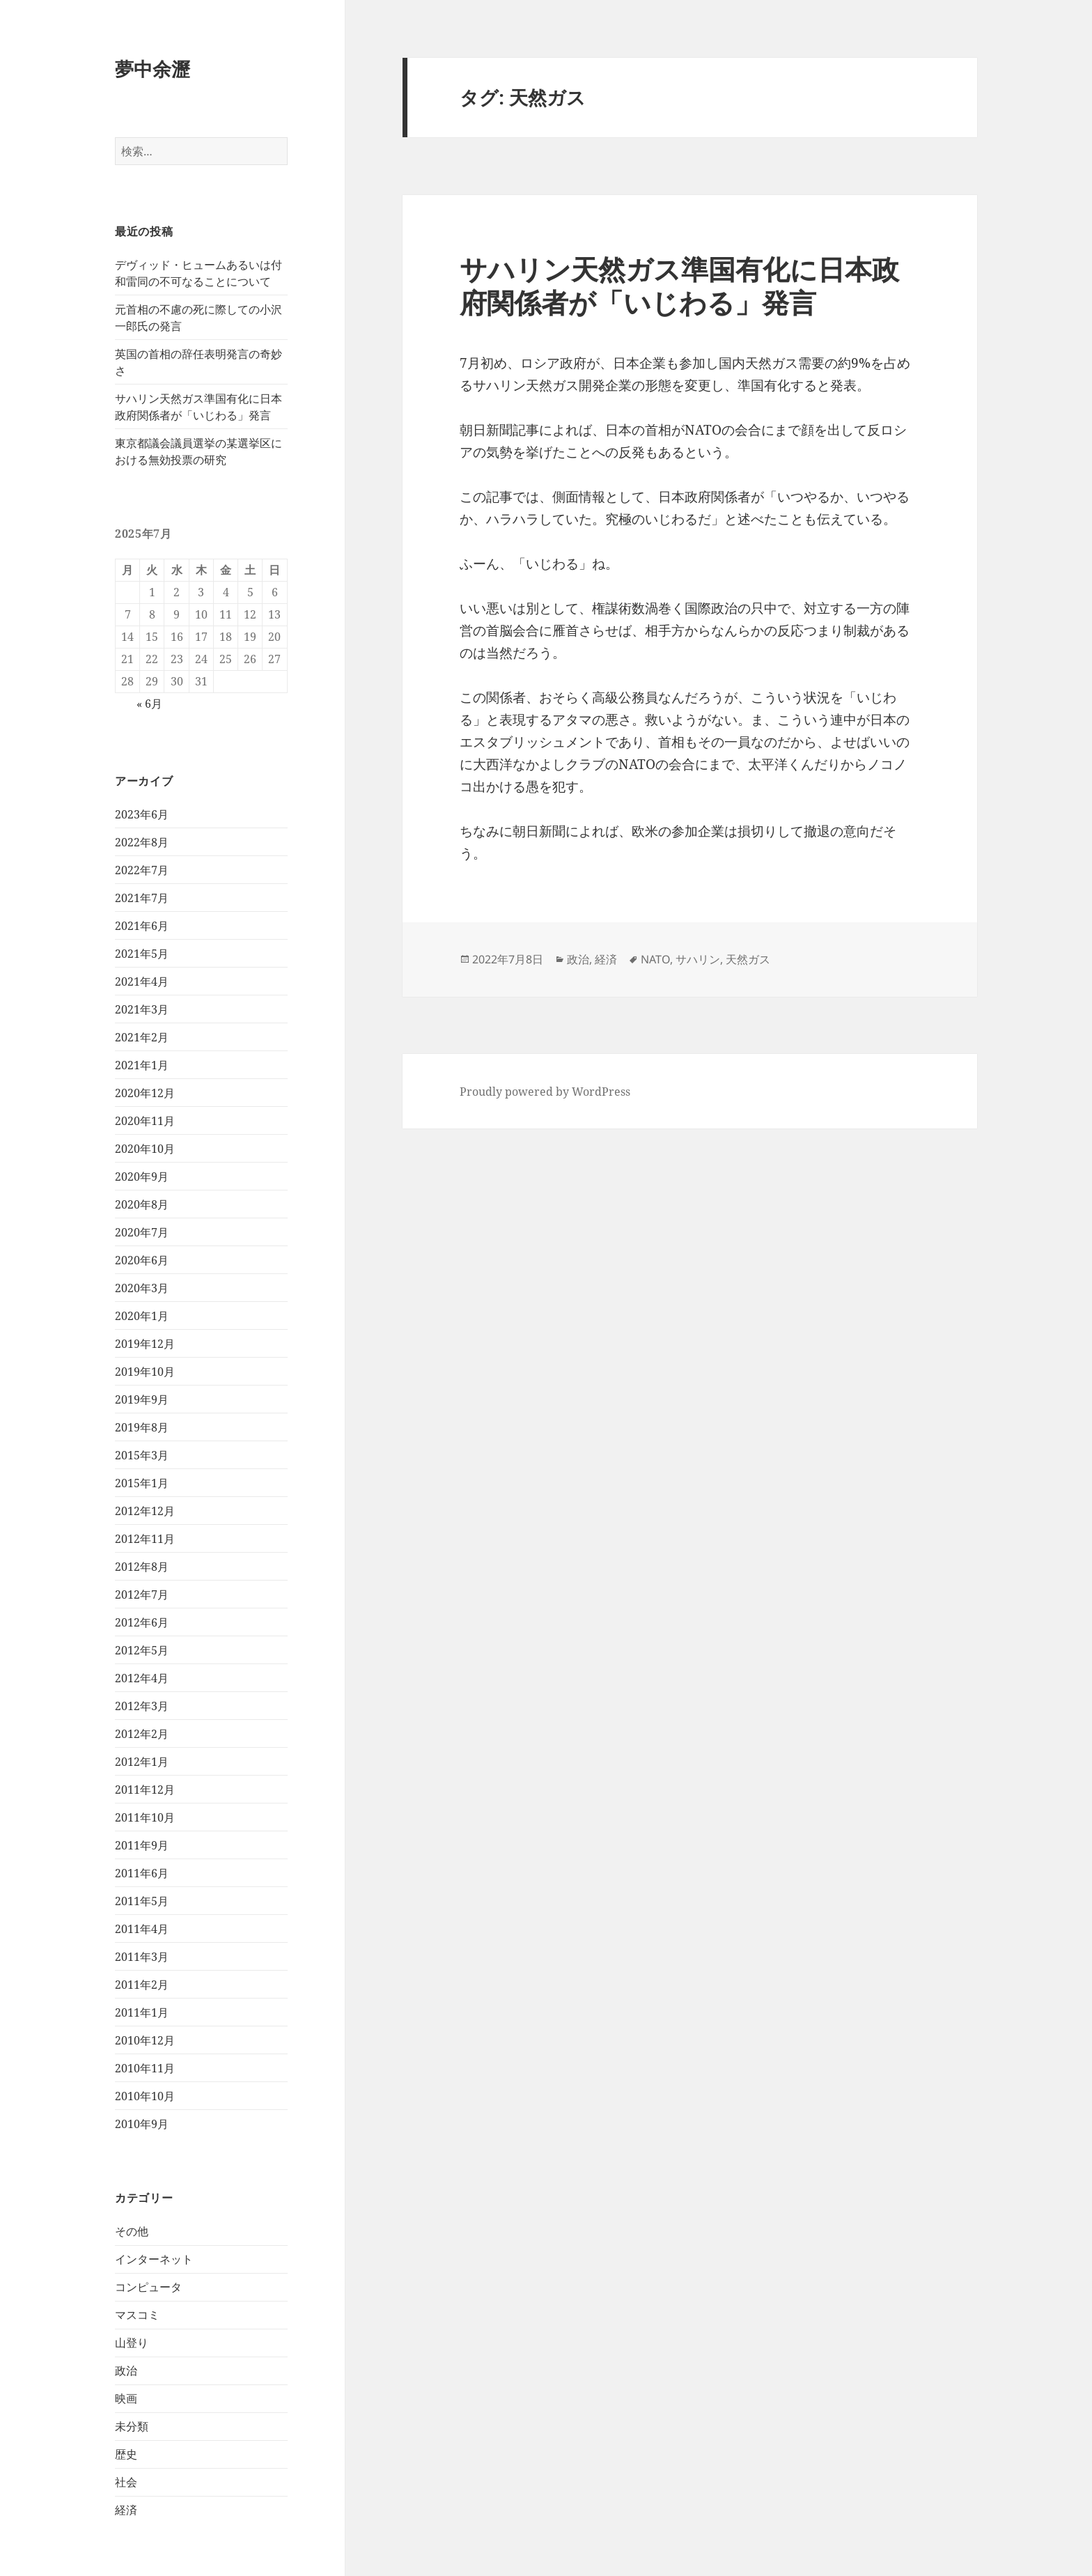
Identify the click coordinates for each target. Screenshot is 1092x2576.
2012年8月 (142, 1566)
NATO (655, 959)
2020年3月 (142, 1288)
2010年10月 (145, 2096)
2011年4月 (142, 1929)
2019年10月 (145, 1371)
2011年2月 (142, 1984)
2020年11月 (145, 1120)
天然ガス (748, 959)
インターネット (154, 2259)
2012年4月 (142, 1678)
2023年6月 (142, 814)
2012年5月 (142, 1650)
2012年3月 (142, 1706)
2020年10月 (145, 1148)
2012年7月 (142, 1594)
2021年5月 (142, 953)
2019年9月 (142, 1399)
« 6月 (149, 703)
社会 (126, 2482)
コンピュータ (148, 2287)
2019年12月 (145, 1343)
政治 (126, 2370)
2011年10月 (145, 1817)
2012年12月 (145, 1511)
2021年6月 (142, 925)
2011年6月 (142, 1873)
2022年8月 (142, 842)
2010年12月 (145, 2040)
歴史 (126, 2454)
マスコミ (137, 2314)
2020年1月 (142, 1316)
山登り (131, 2342)
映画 (126, 2398)
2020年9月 (142, 1176)
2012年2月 (142, 1733)
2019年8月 (142, 1427)
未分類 (131, 2426)
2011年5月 (142, 1901)
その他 (131, 2231)
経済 (126, 2509)
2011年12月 (145, 1789)
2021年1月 (142, 1065)
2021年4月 (142, 981)
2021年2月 (142, 1037)
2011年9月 (142, 1845)
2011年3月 (142, 1956)
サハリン (698, 959)
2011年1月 (142, 2012)
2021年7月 (142, 898)
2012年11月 (145, 1538)
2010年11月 (145, 2068)
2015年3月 (142, 1455)
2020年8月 (142, 1204)
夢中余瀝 (152, 69)
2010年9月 (142, 2124)
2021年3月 (142, 1009)
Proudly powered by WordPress (545, 1091)
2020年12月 (145, 1093)
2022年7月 (142, 870)
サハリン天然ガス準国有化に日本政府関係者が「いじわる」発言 (679, 285)
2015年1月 (142, 1483)
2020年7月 (142, 1232)
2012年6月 (142, 1622)
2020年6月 (142, 1260)
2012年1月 (142, 1761)
